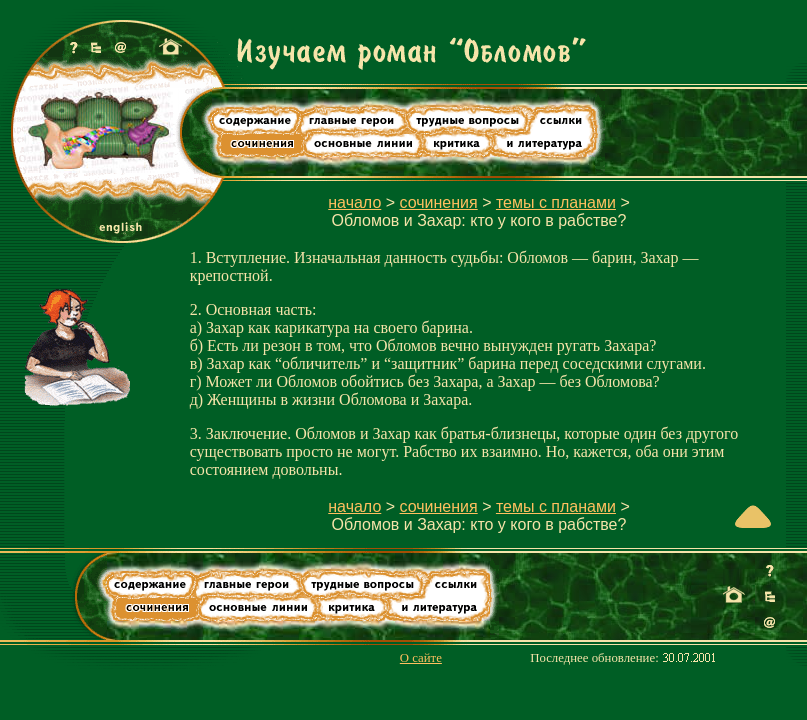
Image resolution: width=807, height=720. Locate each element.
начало (354, 202)
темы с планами (556, 202)
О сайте (421, 658)
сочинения (439, 202)
